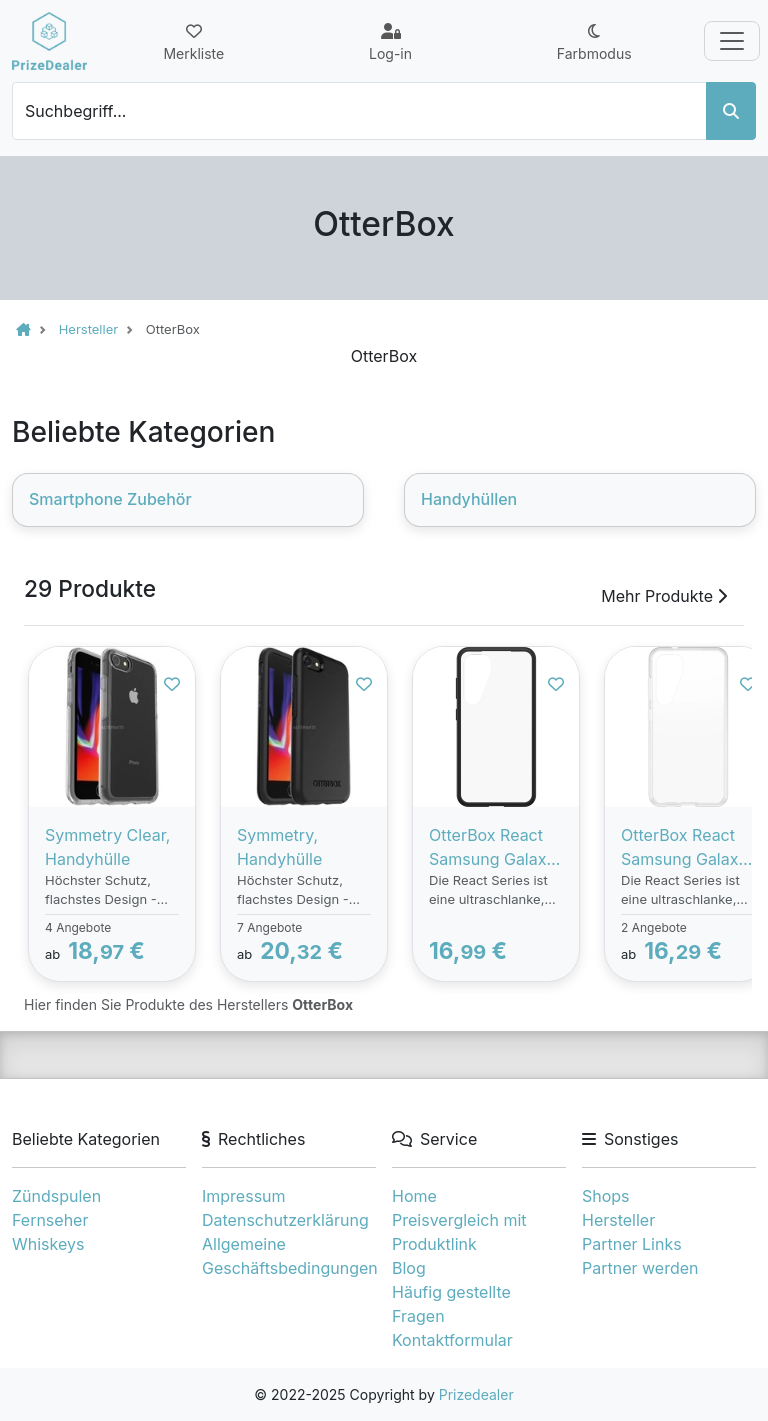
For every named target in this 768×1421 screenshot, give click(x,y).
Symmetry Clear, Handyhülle (107, 847)
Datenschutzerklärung (285, 1220)
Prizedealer (476, 1394)
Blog (409, 1268)
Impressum (244, 1196)
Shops (606, 1196)
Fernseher (50, 1220)
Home (414, 1196)
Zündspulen (56, 1196)
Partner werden (640, 1268)
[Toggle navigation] (732, 41)
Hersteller (618, 1220)
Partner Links (632, 1244)
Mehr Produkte (664, 596)
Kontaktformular (452, 1340)
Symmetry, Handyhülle (279, 847)
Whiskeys (48, 1244)
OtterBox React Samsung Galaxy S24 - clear (684, 848)
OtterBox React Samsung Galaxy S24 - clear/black (494, 848)
